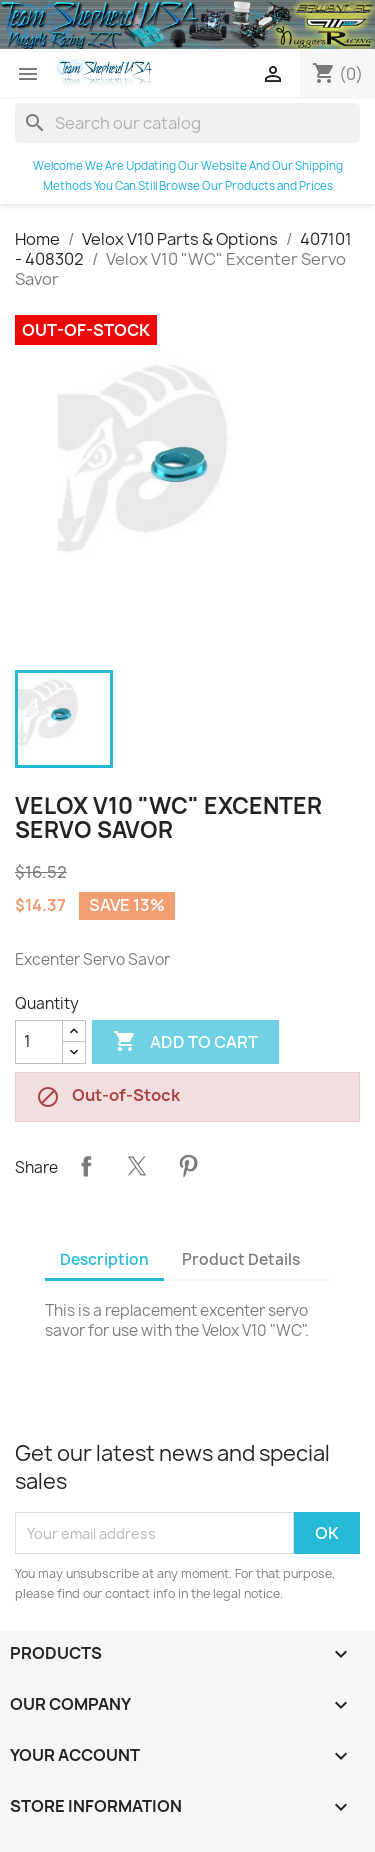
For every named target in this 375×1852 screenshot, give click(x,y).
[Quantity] (39, 1042)
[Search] (187, 123)
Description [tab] (104, 1259)
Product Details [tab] (241, 1259)
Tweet (137, 1166)
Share (86, 1166)
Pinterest (188, 1166)
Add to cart (185, 1042)
